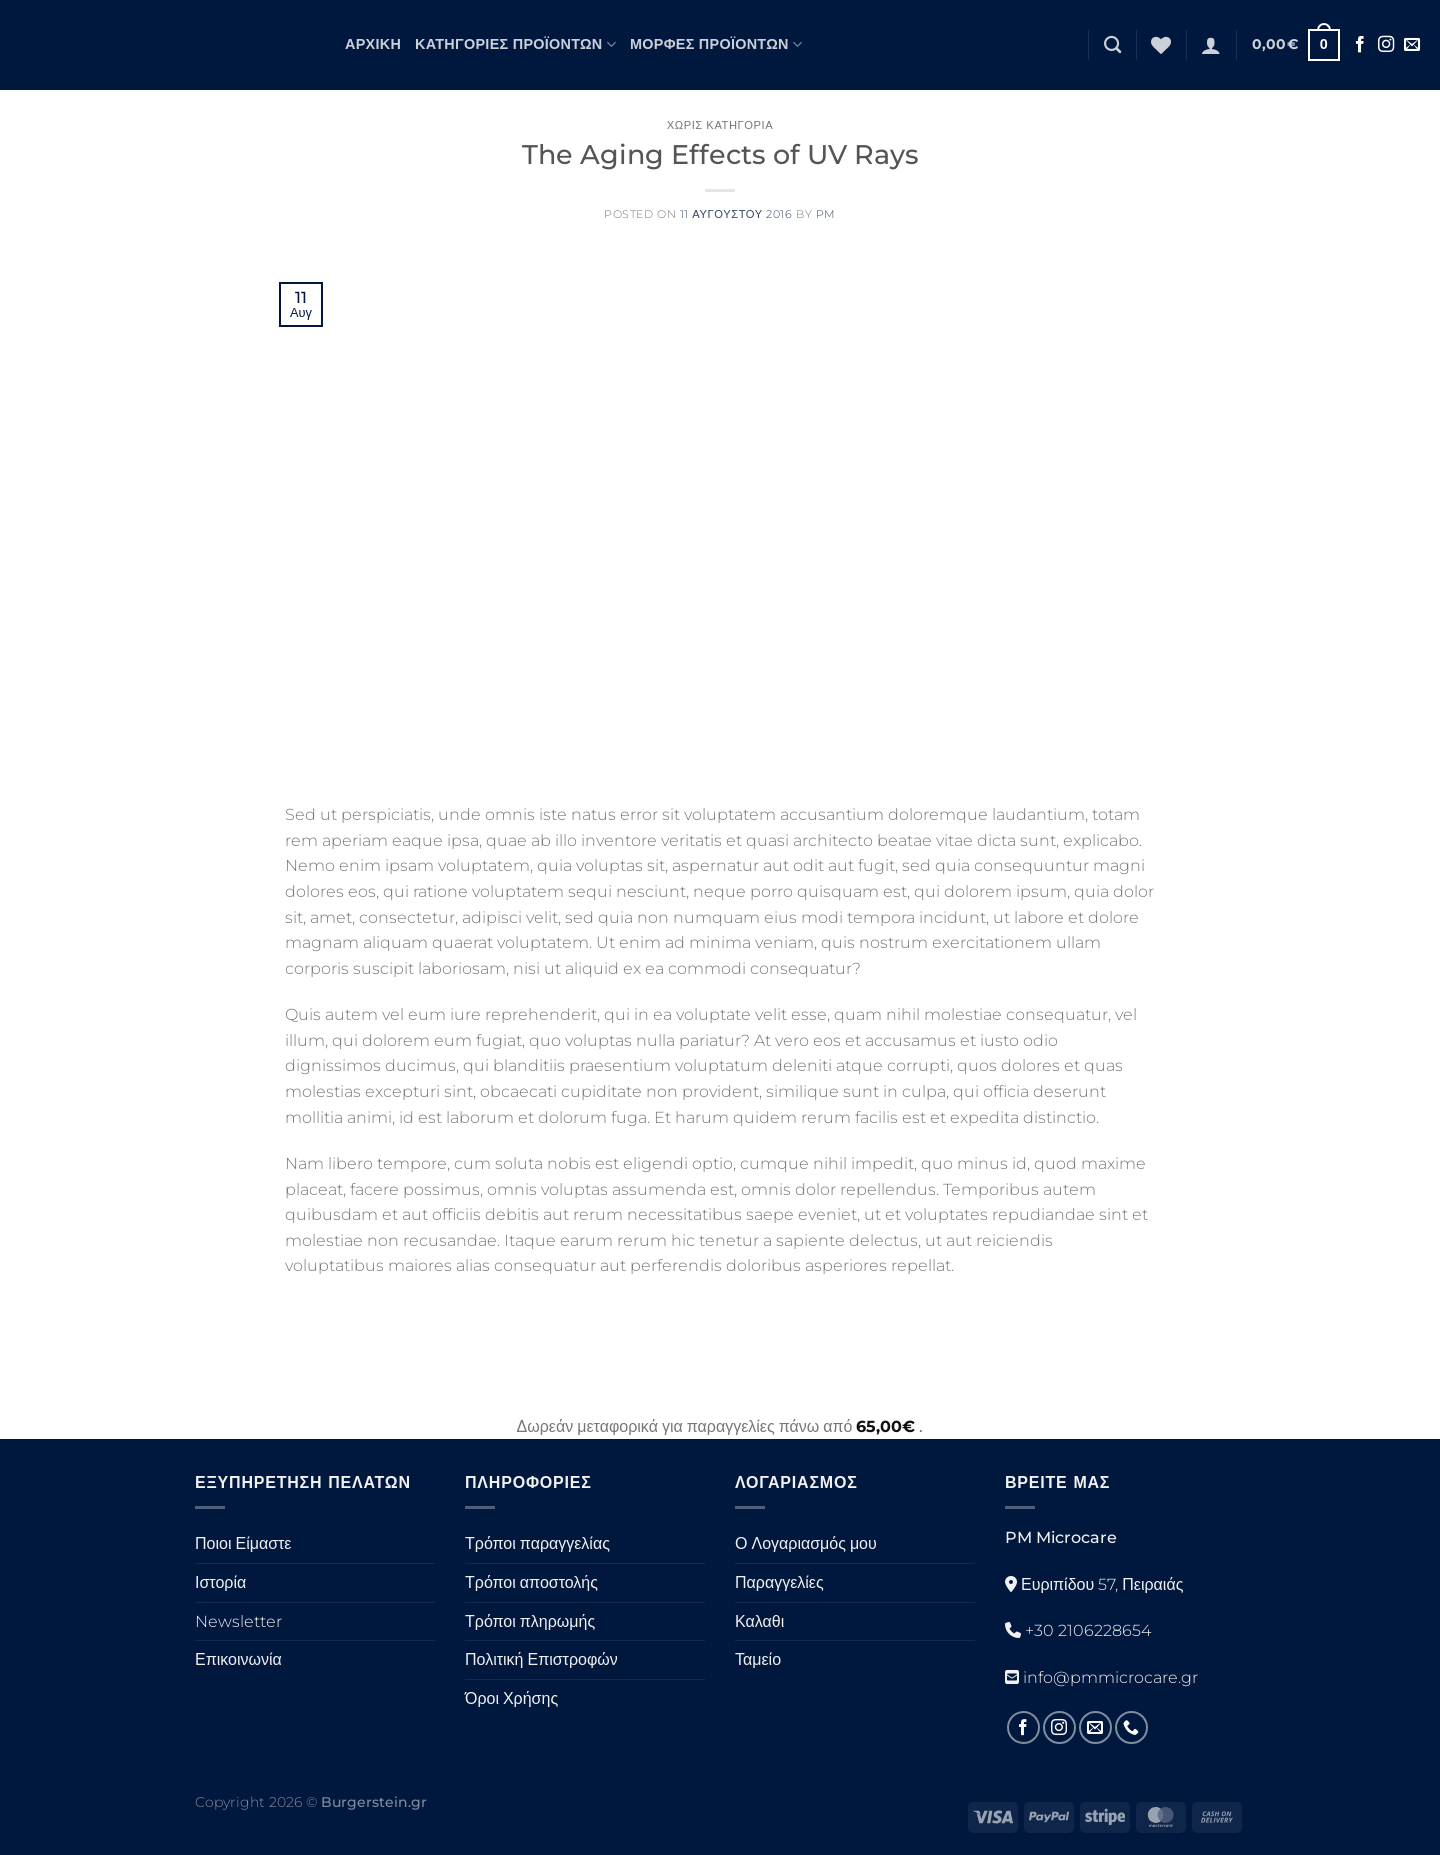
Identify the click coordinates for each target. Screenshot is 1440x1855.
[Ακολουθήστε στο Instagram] (1386, 45)
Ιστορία (220, 1582)
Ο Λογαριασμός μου (806, 1543)
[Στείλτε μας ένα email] (1412, 45)
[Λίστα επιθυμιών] (1161, 45)
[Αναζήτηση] (1112, 45)
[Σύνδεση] (1211, 45)
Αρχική (373, 44)
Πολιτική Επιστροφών (541, 1659)
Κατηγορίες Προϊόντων (515, 44)
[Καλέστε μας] (1131, 1727)
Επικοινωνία (238, 1659)
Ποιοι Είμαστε (243, 1543)
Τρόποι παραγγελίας (537, 1543)
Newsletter (238, 1621)
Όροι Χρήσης (511, 1698)
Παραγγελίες (779, 1582)
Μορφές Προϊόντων (716, 44)
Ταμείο (758, 1659)
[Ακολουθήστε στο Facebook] (1360, 45)
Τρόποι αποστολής (531, 1582)
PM (826, 214)
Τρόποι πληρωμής (530, 1621)
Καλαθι (759, 1621)
